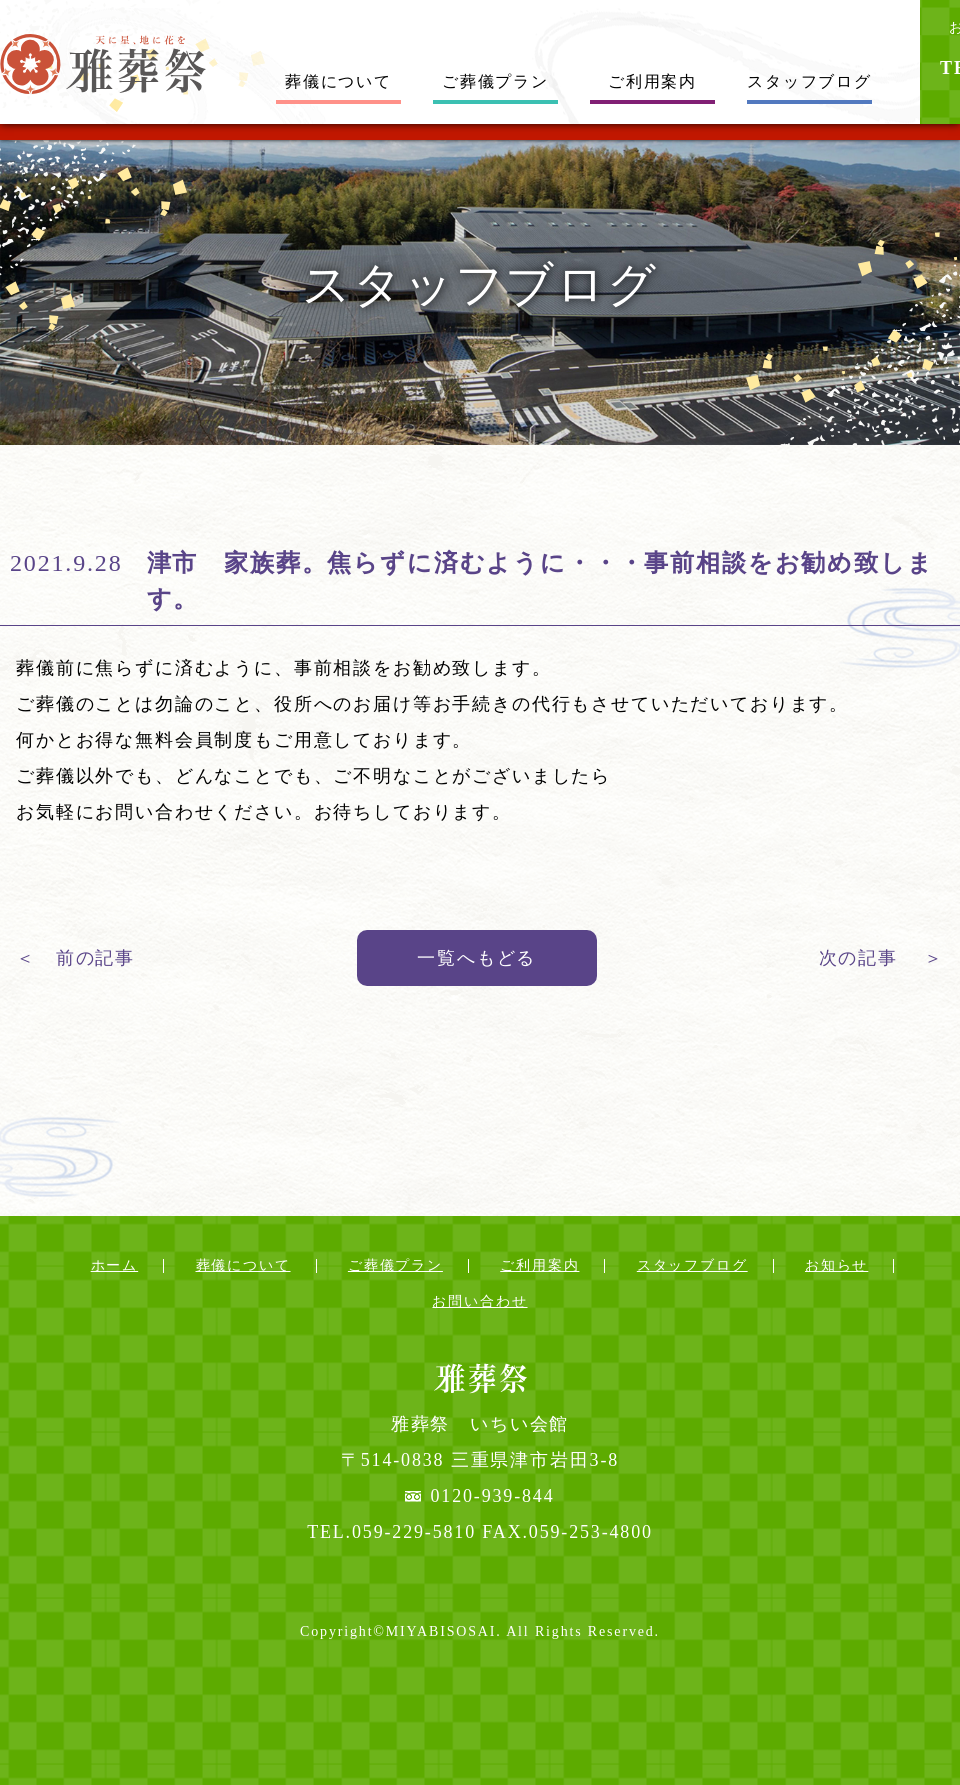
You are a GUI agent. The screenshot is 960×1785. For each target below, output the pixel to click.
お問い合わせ (479, 1301)
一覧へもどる (476, 958)
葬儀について (338, 81)
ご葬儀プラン (495, 81)
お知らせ (836, 1265)
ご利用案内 (652, 81)
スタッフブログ (809, 81)
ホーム (115, 1265)
